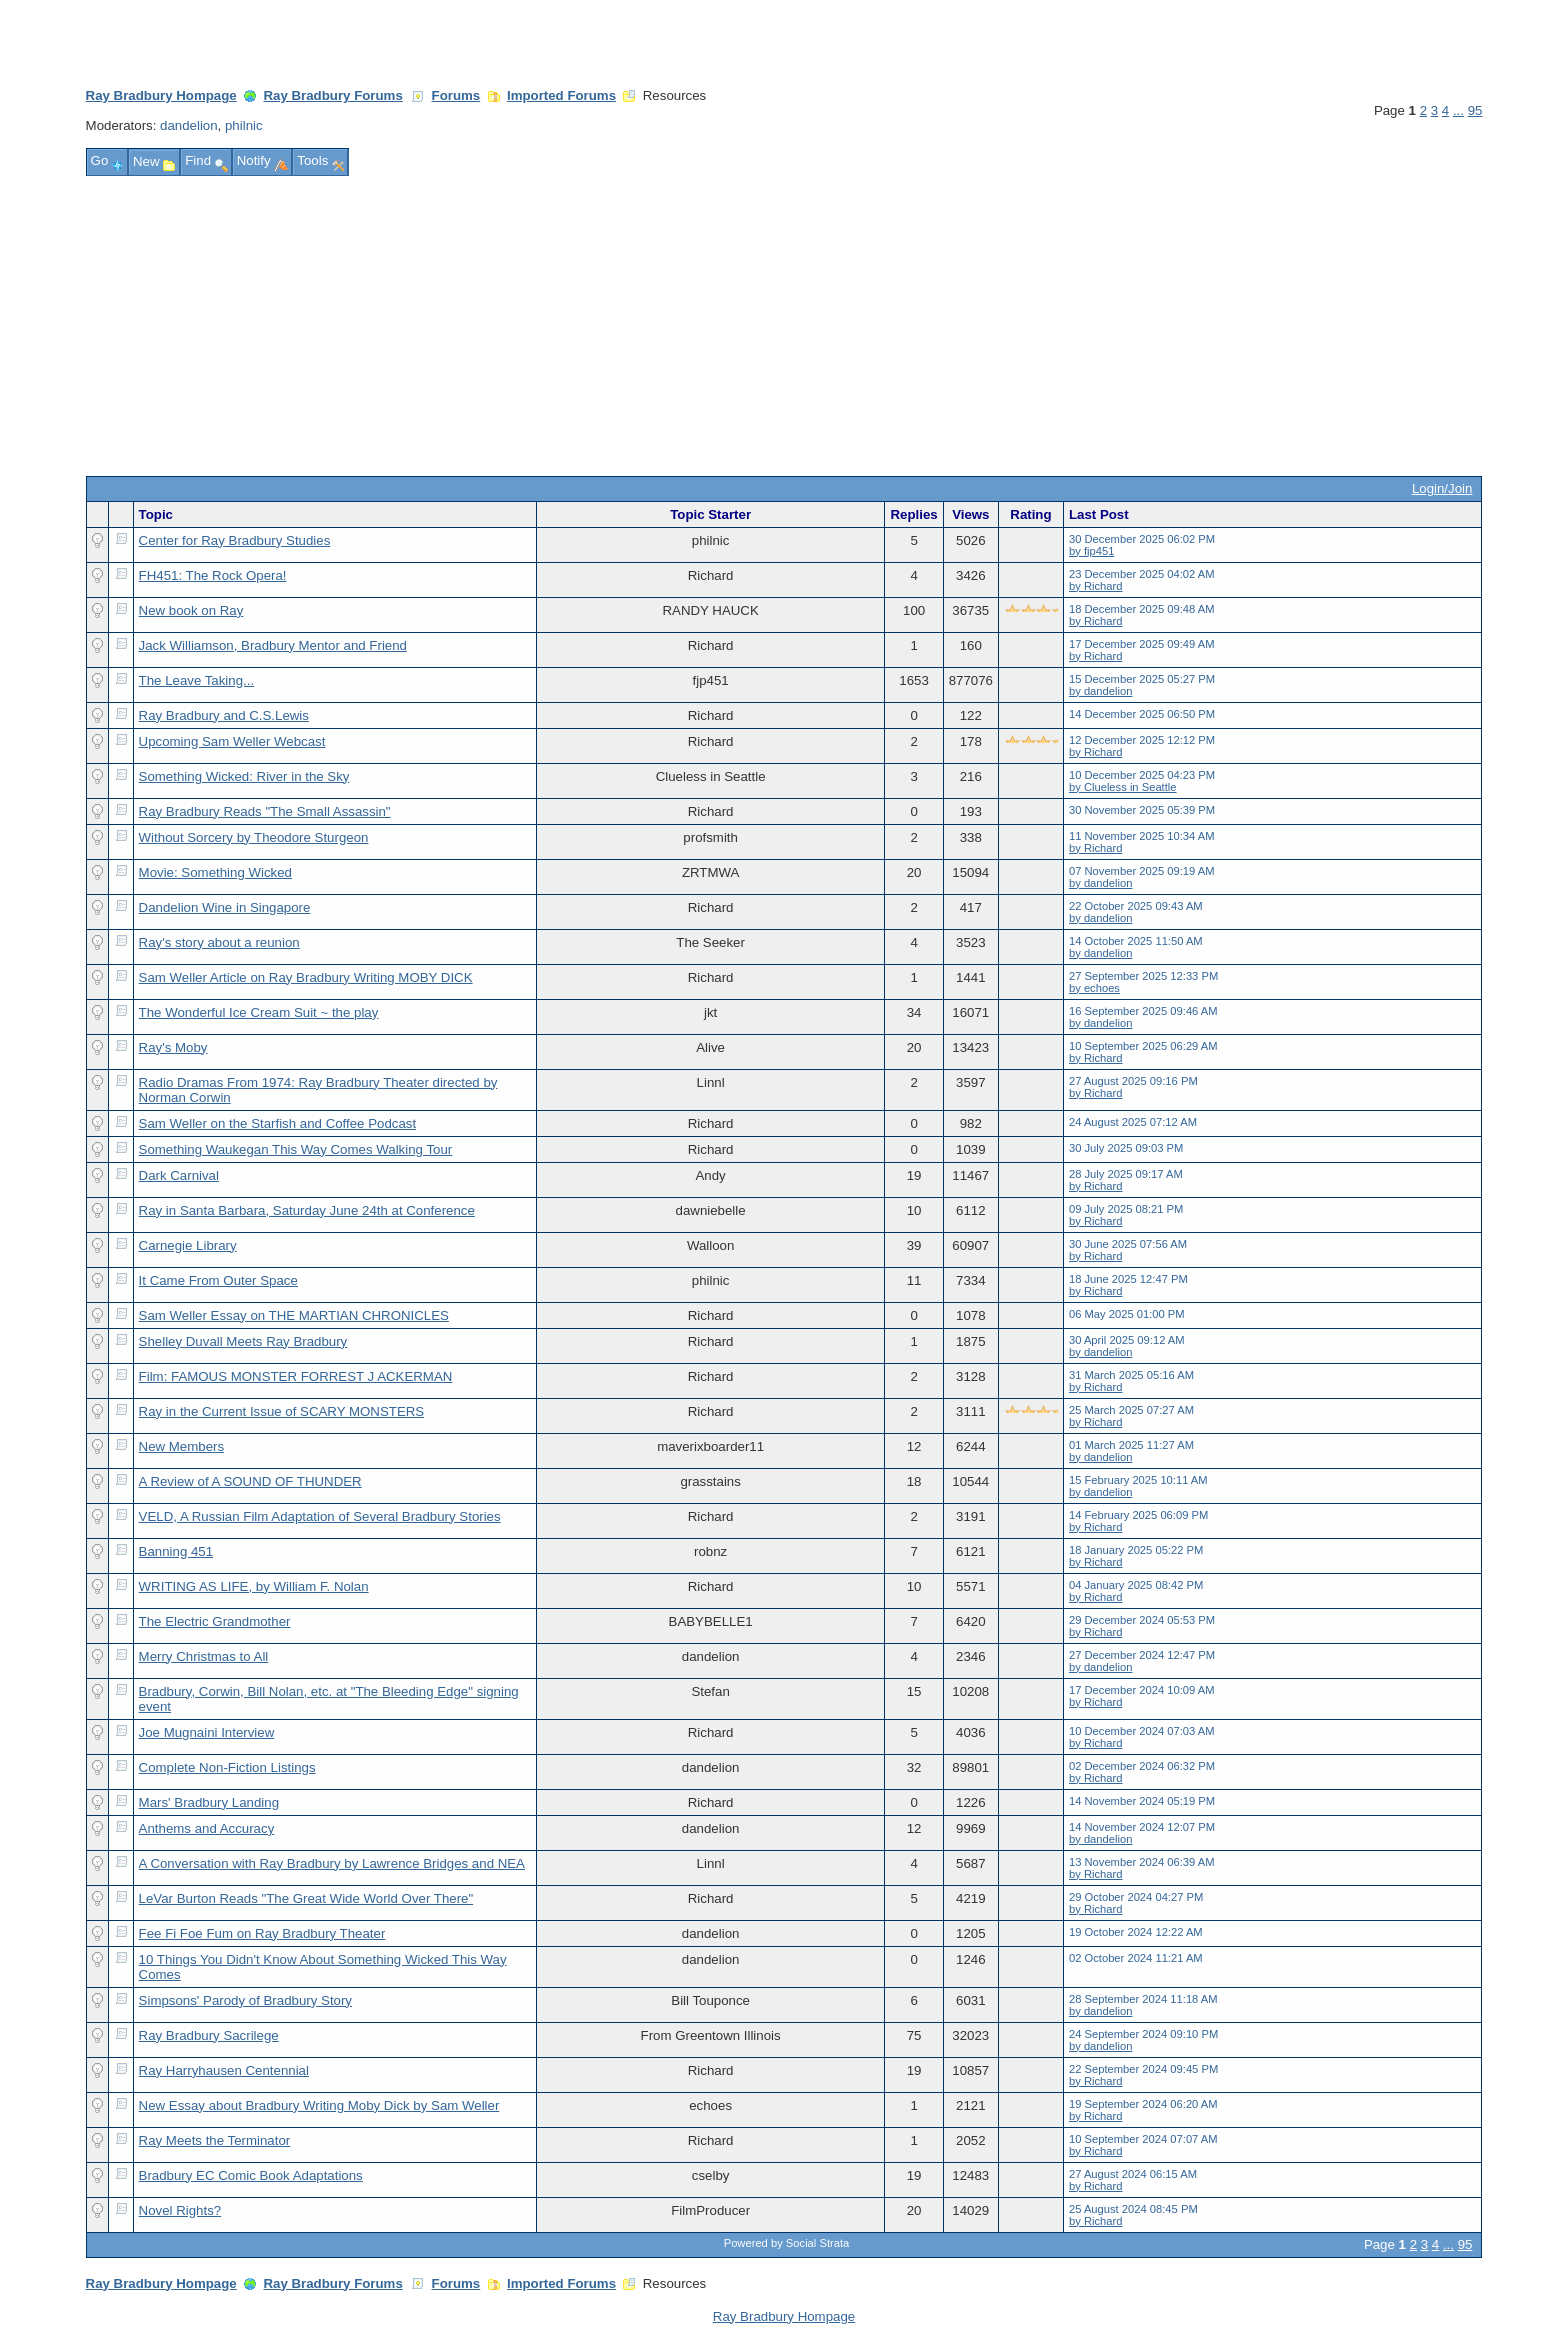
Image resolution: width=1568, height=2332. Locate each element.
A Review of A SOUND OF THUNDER (250, 1481)
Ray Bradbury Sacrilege (209, 2035)
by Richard (1095, 586)
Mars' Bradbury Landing (209, 1802)
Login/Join (1442, 488)
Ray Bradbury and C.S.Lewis (224, 715)
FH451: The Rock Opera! (213, 575)
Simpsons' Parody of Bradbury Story (245, 2000)
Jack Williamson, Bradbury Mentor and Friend (273, 645)
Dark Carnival (179, 1175)
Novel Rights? (180, 2210)
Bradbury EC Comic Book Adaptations (251, 2175)
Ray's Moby (173, 1047)
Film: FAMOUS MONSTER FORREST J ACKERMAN (296, 1376)
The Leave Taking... (197, 680)
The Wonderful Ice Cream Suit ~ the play (259, 1012)
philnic (244, 125)
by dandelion (1100, 691)
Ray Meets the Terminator (215, 2140)
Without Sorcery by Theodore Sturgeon (254, 837)
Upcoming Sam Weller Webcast (232, 741)
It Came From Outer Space (218, 1280)
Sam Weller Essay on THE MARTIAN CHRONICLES (294, 1315)
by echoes (1094, 988)
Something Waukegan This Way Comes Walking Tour (296, 1149)
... (1458, 110)
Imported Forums (561, 95)
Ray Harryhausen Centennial (224, 2070)
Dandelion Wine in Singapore (225, 907)
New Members (182, 1446)
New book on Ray (191, 610)
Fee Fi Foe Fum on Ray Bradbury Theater (262, 1933)
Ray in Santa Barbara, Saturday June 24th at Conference (307, 1210)
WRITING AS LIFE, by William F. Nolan (254, 1586)
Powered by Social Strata (787, 2243)
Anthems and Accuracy (207, 1828)
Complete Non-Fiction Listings (227, 1767)
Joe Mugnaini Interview (207, 1732)
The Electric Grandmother (215, 1621)
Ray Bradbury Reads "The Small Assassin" (265, 811)
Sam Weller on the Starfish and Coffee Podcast (278, 1123)
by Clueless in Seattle (1123, 787)
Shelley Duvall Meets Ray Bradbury (243, 1341)
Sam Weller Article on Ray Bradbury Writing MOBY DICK (306, 977)
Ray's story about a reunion (219, 942)
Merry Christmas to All (204, 1656)
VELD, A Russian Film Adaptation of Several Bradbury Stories (320, 1516)
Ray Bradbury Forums (332, 95)
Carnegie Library (188, 1245)
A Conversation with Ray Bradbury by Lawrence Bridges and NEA (332, 1863)
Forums (456, 95)
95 (1475, 110)
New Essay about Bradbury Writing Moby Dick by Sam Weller (319, 2105)
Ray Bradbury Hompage (161, 95)
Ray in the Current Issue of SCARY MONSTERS (282, 1411)
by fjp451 (1091, 551)
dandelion (189, 125)
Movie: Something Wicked (215, 872)
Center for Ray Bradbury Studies (235, 540)
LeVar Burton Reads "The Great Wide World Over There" (306, 1898)
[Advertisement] (784, 326)
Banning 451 (176, 1551)
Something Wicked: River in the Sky (244, 776)
